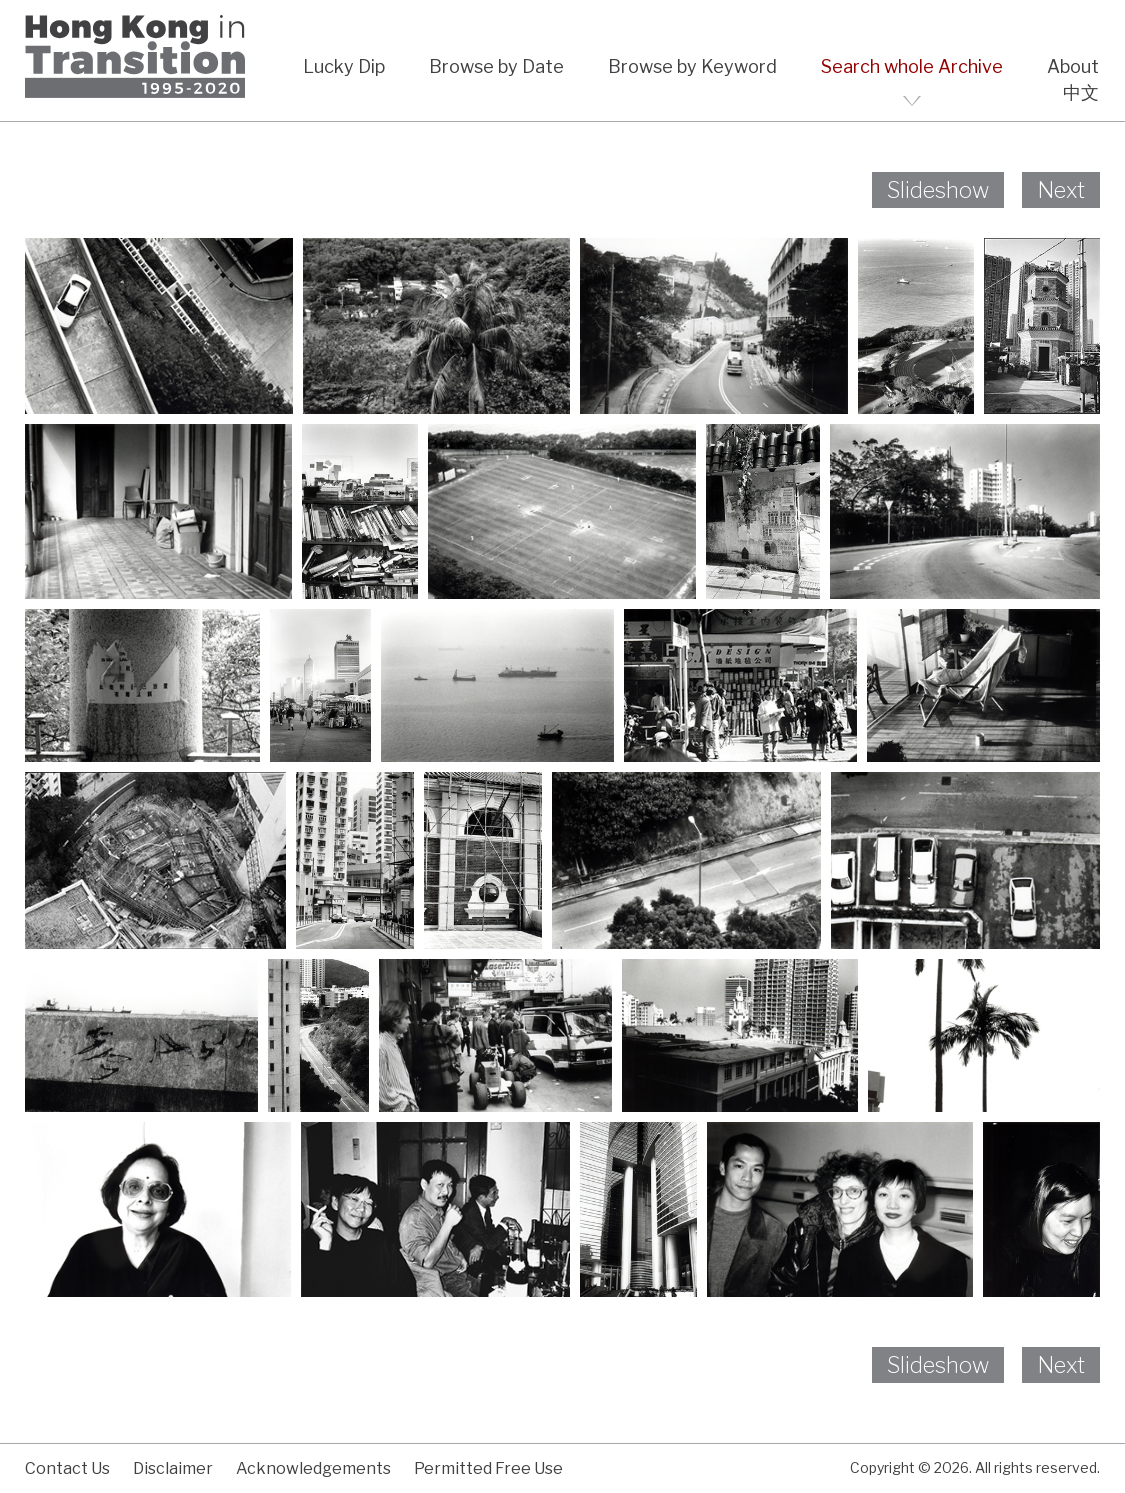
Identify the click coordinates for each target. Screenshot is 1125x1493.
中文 (1081, 92)
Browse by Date (496, 66)
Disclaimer (173, 1468)
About (1073, 66)
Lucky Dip (344, 66)
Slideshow (938, 190)
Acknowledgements (313, 1468)
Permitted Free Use (488, 1468)
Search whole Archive (912, 66)
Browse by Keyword (692, 66)
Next (1061, 190)
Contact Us (67, 1468)
